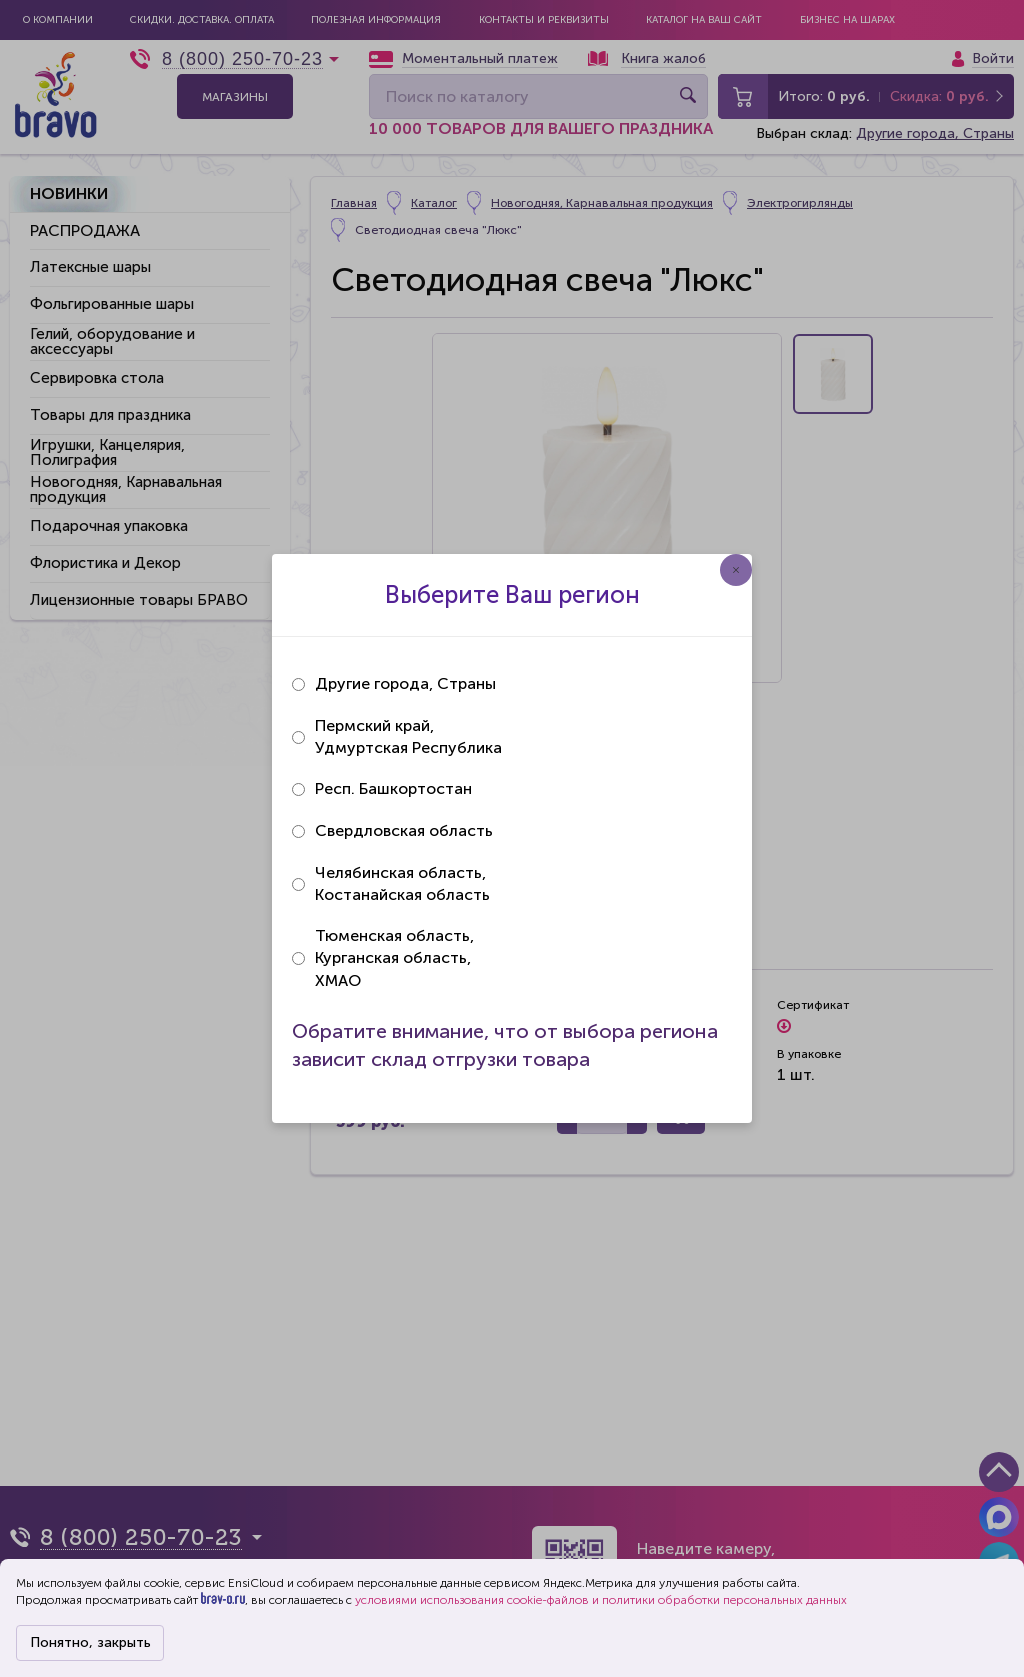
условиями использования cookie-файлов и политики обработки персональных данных (601, 1600)
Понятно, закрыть (90, 1642)
